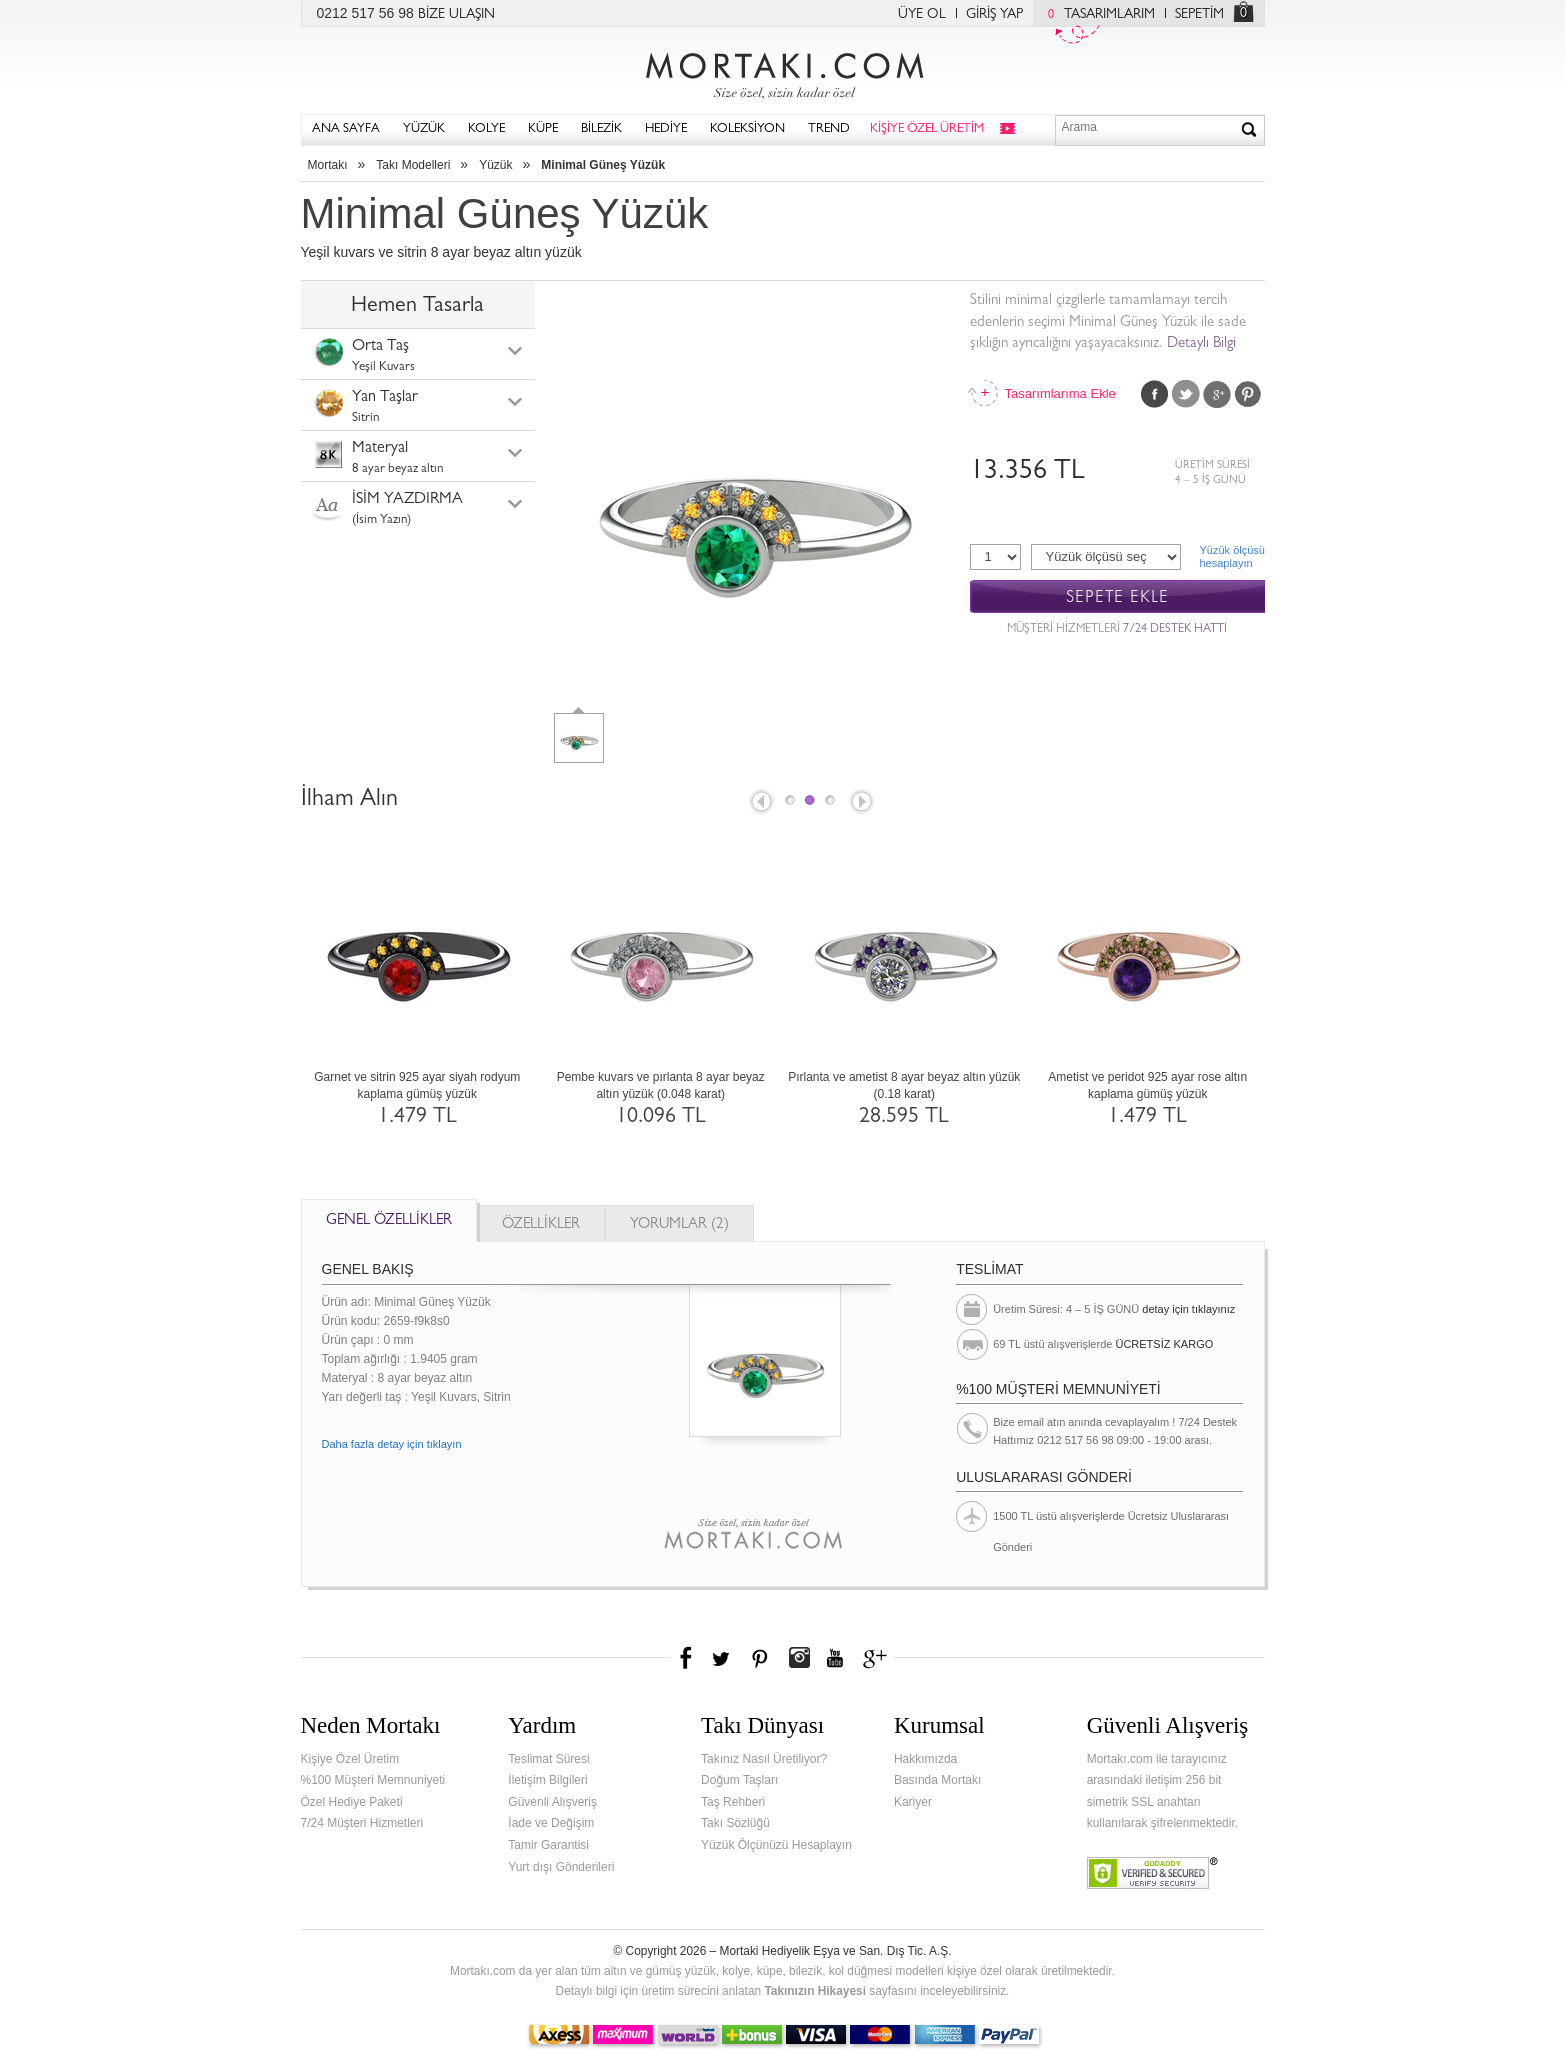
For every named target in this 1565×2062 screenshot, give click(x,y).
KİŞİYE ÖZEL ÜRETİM (927, 129)
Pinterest (1248, 394)
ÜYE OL (922, 15)
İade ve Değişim (551, 1823)
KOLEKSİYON (747, 129)
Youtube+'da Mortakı (835, 1658)
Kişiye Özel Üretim (350, 1759)
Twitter (1186, 394)
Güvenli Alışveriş (552, 1802)
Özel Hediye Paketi (352, 1802)
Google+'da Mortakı (878, 1658)
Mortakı (328, 165)
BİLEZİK (601, 129)
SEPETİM (1199, 15)
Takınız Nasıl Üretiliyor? (764, 1759)
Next (863, 803)
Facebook (1155, 394)
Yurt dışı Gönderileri (561, 1867)
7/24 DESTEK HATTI (1175, 630)
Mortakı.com (783, 71)
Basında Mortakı (937, 1780)
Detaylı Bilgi (1201, 344)
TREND (829, 129)
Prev (760, 803)
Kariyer (913, 1802)
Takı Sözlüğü (735, 1823)
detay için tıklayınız (1188, 1309)
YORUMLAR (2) (679, 1225)
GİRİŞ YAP (994, 15)
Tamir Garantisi (548, 1845)
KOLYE (486, 129)
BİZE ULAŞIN (456, 15)
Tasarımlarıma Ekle (1060, 393)
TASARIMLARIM (1096, 15)
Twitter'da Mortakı (723, 1658)
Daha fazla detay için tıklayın (392, 1444)
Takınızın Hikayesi (815, 1991)
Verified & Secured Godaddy (1152, 1873)
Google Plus (1217, 394)
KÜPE (543, 129)
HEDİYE (666, 129)
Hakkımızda (925, 1759)
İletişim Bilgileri (547, 1780)
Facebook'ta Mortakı (687, 1658)
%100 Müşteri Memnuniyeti (373, 1780)
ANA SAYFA (346, 129)
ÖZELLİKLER (541, 1225)
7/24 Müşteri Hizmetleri (362, 1823)
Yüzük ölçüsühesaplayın (1232, 556)
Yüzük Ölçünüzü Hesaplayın (776, 1845)
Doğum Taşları (739, 1780)
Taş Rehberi (733, 1802)
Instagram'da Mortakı (799, 1658)
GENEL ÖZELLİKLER (389, 1221)
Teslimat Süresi (548, 1759)
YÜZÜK (424, 129)
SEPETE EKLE (1117, 597)
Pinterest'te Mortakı (759, 1658)
